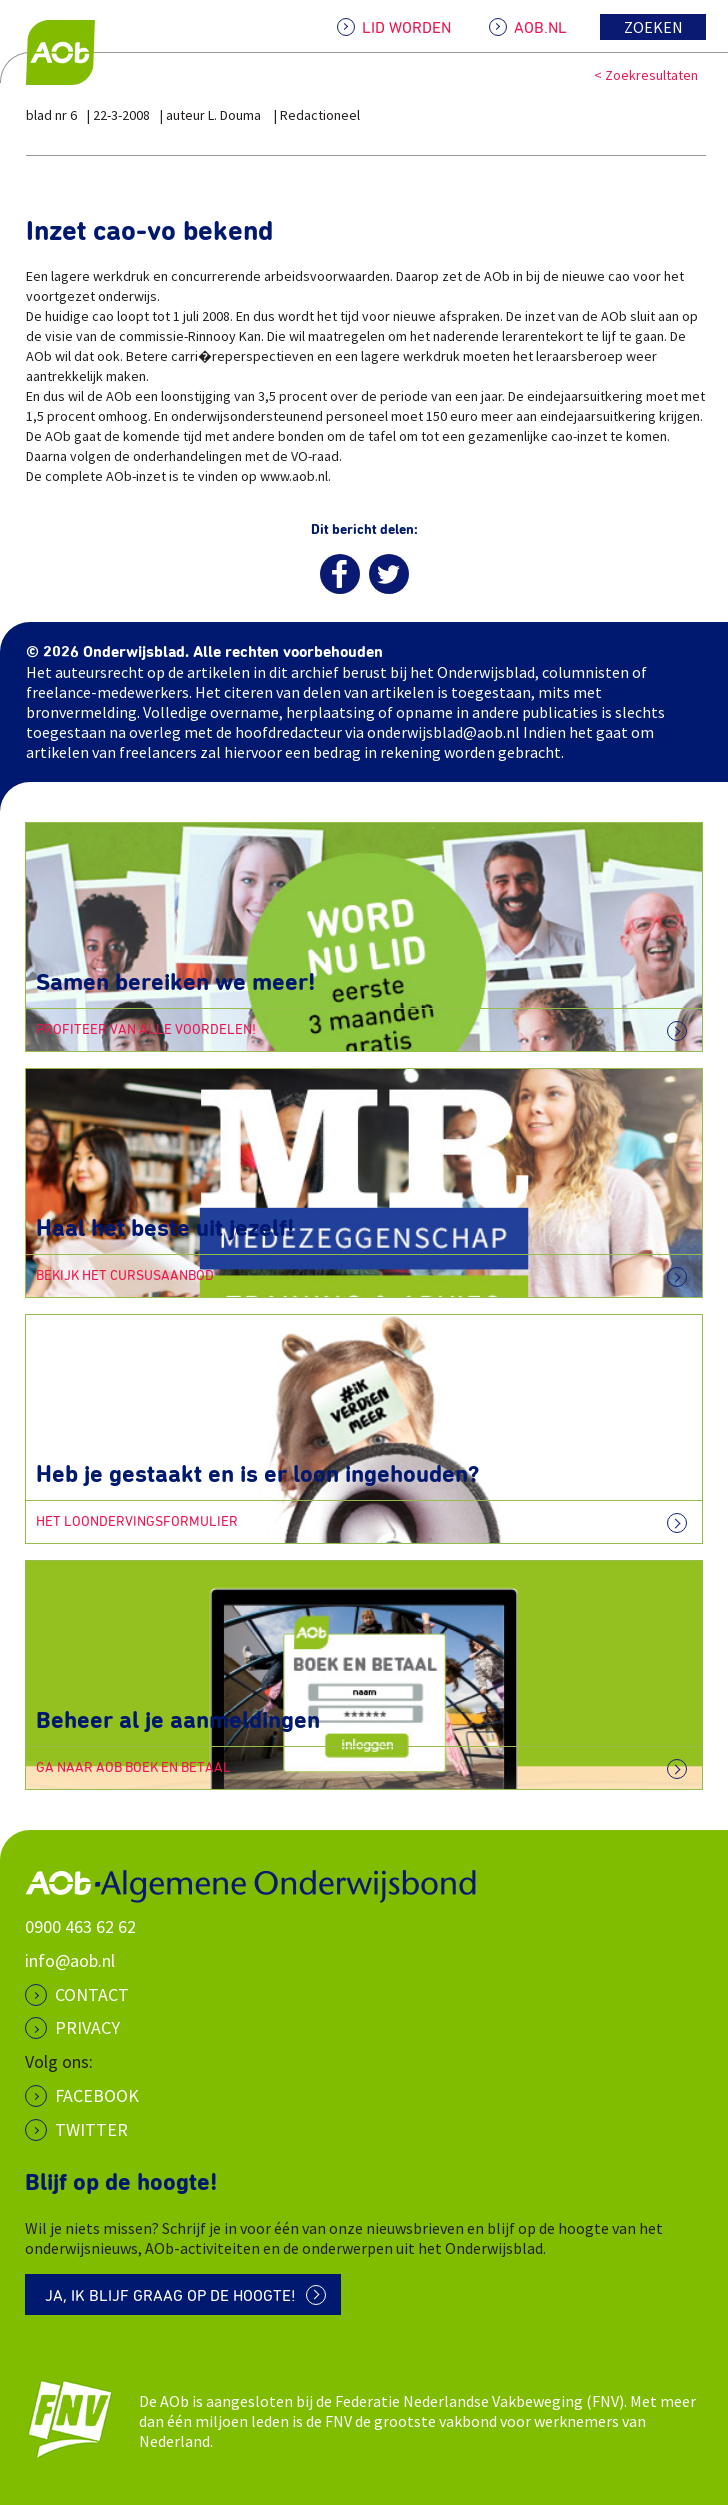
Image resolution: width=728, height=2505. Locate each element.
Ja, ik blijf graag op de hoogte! (170, 2296)
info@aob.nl (70, 1960)
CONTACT (92, 1994)
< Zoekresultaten (646, 75)
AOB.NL (540, 28)
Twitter (91, 2129)
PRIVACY (87, 2027)
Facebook (97, 2095)
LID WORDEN (406, 28)
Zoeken (653, 27)
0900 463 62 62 (80, 1926)
